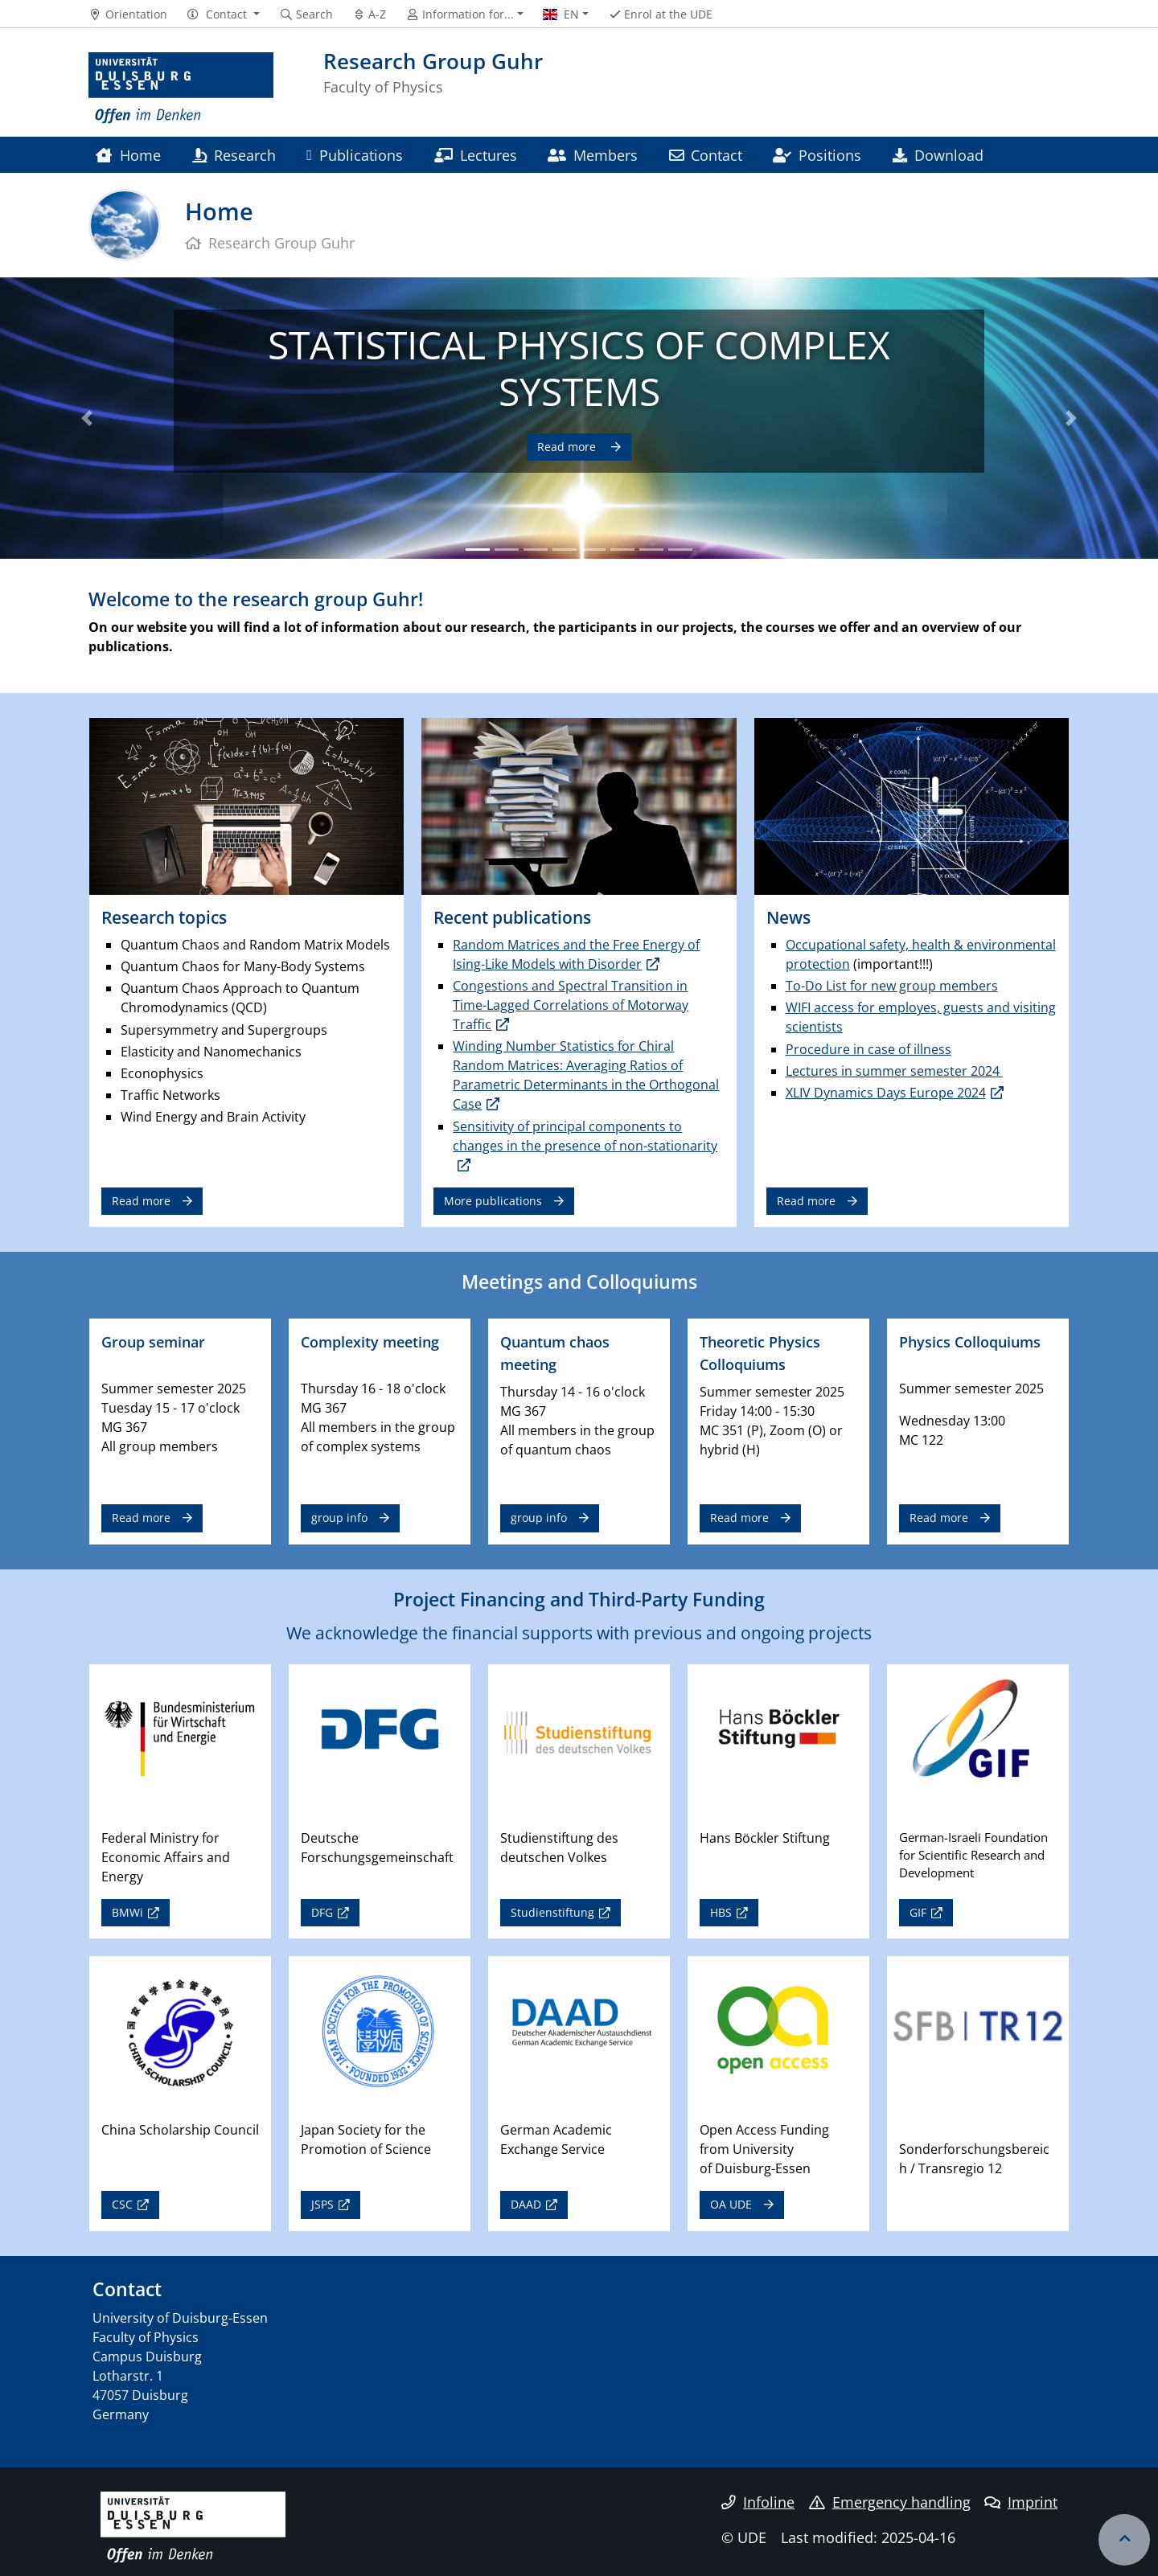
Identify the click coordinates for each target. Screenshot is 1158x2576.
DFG (322, 1912)
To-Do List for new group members (892, 986)
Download (938, 155)
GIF (918, 1912)
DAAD (526, 2204)
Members (593, 155)
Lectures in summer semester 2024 (894, 1071)
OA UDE (731, 2204)
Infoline (758, 2502)
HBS (721, 1912)
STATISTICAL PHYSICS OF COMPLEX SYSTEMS (579, 367)
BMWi (127, 1912)
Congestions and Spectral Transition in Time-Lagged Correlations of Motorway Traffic (570, 1005)
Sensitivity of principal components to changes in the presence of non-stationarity (585, 1136)
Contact (705, 155)
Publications (354, 155)
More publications (493, 1200)
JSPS (322, 2204)
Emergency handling (890, 2502)
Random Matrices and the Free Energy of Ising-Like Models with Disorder (576, 954)
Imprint (1020, 2502)
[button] (223, 14)
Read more (568, 446)
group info (339, 1517)
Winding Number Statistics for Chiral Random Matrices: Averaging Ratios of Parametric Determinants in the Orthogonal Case (586, 1075)
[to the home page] (180, 88)
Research (234, 155)
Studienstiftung (552, 1912)
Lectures (475, 155)
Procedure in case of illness (868, 1049)
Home (128, 155)
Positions (817, 155)
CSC (122, 2204)
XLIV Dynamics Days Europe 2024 (886, 1092)
